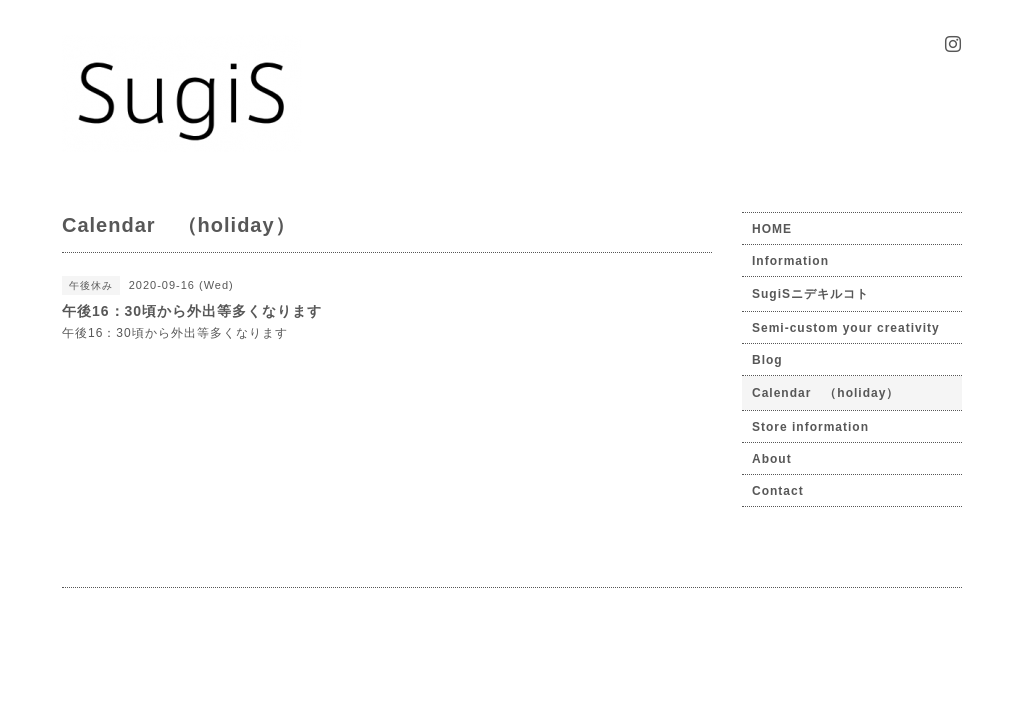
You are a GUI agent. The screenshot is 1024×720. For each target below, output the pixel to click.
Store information (810, 427)
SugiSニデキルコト (810, 294)
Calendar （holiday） (825, 393)
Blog (767, 360)
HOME (772, 229)
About (772, 459)
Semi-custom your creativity (846, 328)
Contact (778, 491)
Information (790, 261)
